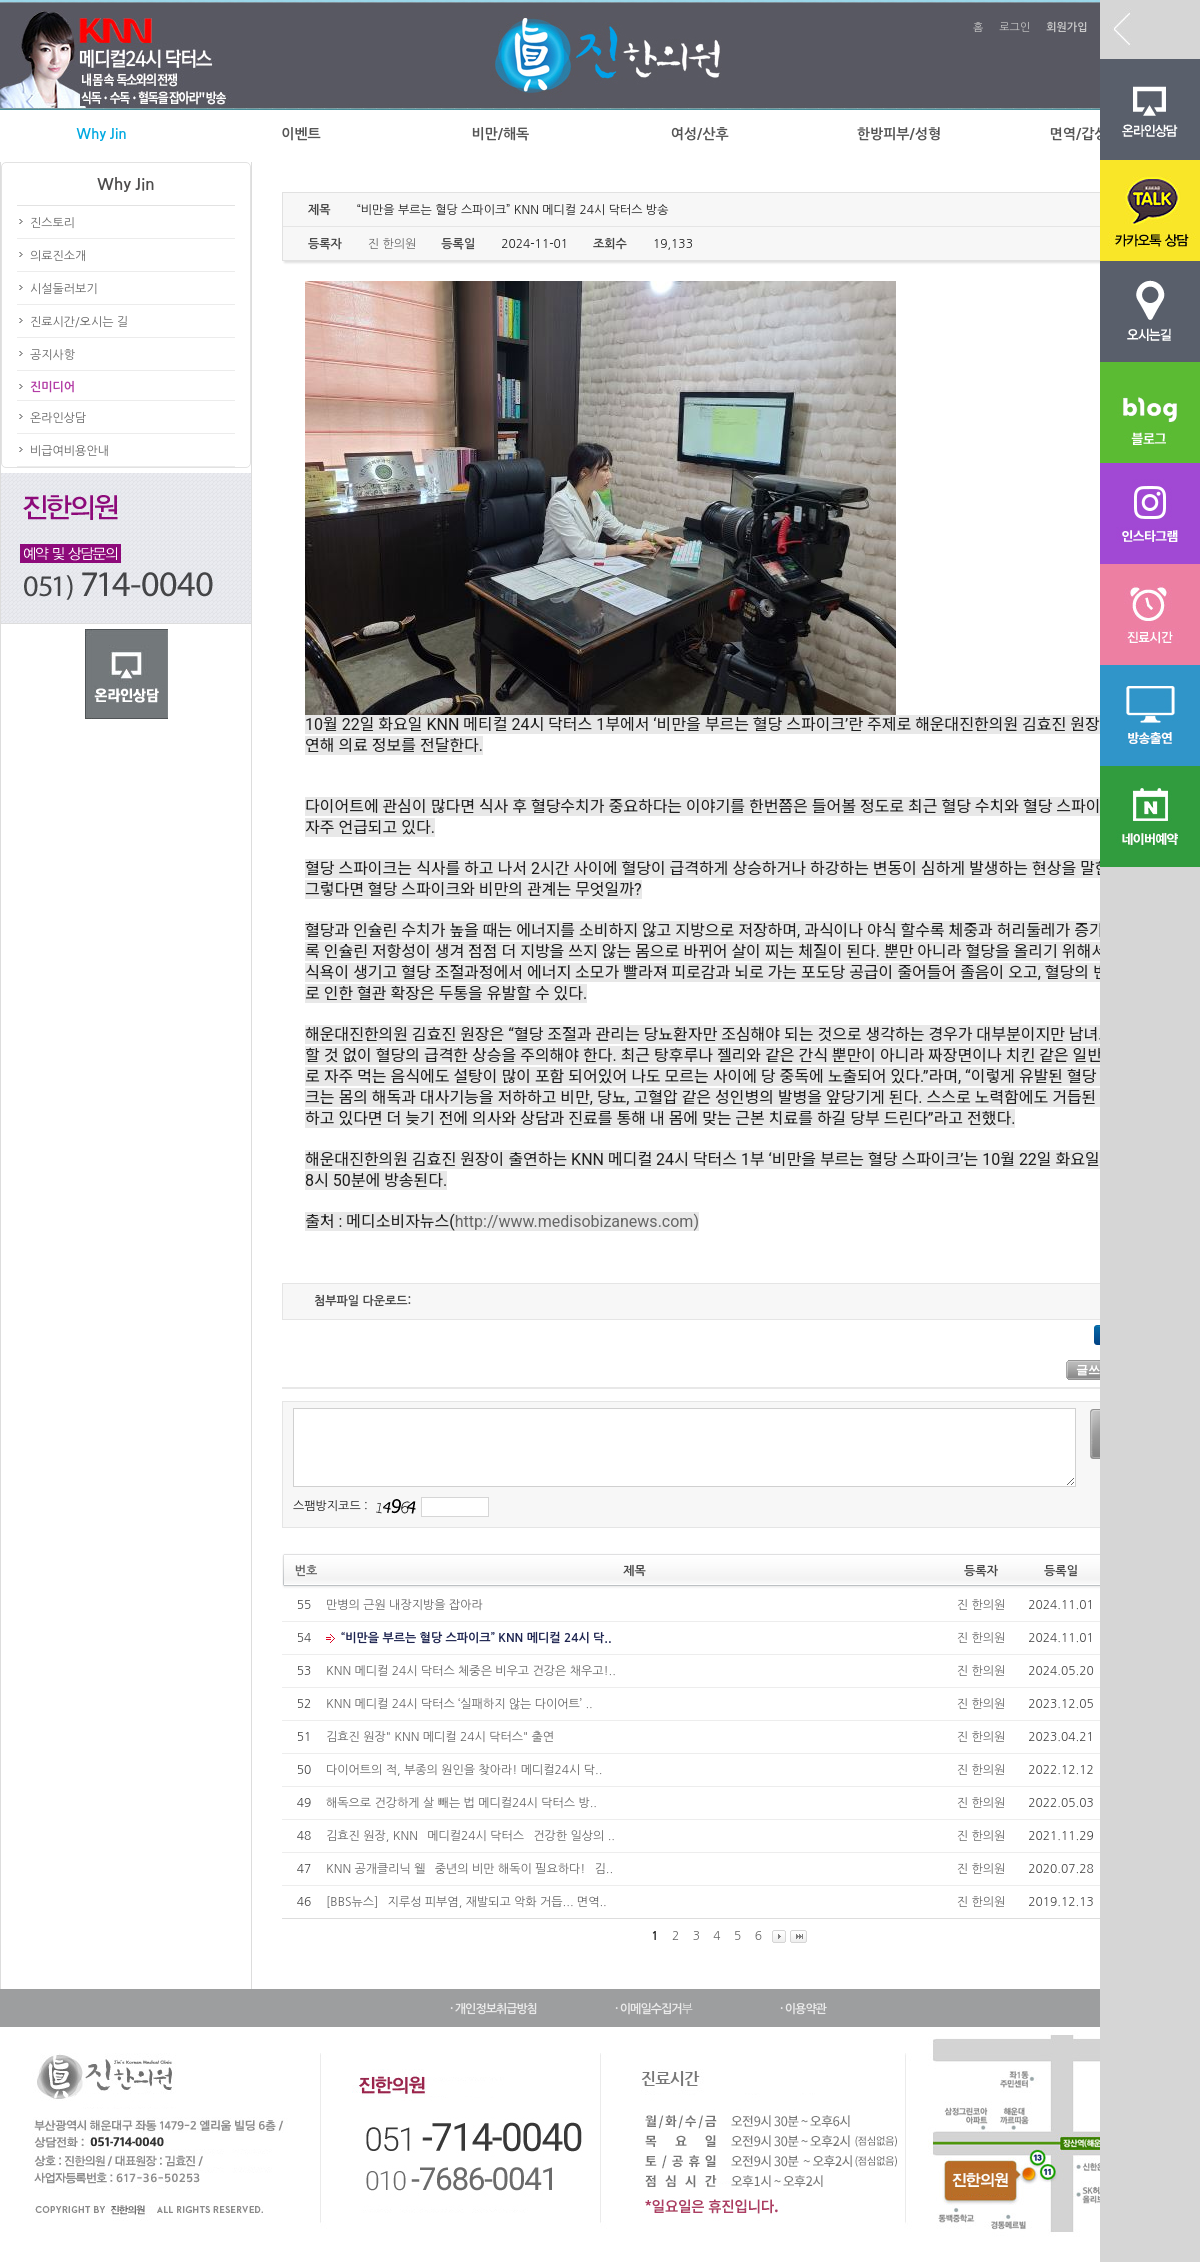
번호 (306, 1571)
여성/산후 (700, 134)
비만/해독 (500, 134)
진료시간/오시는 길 (79, 322)
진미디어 (52, 387)
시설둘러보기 (64, 289)
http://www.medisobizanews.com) (577, 1221)
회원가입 (1066, 27)
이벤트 (300, 134)
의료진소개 (58, 256)
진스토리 (52, 223)
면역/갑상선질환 (1098, 134)
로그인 (1014, 27)
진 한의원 (981, 1605)
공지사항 (52, 355)
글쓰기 (1094, 1370)
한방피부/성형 (899, 134)
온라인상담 (58, 418)
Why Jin (102, 134)
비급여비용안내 (69, 451)
